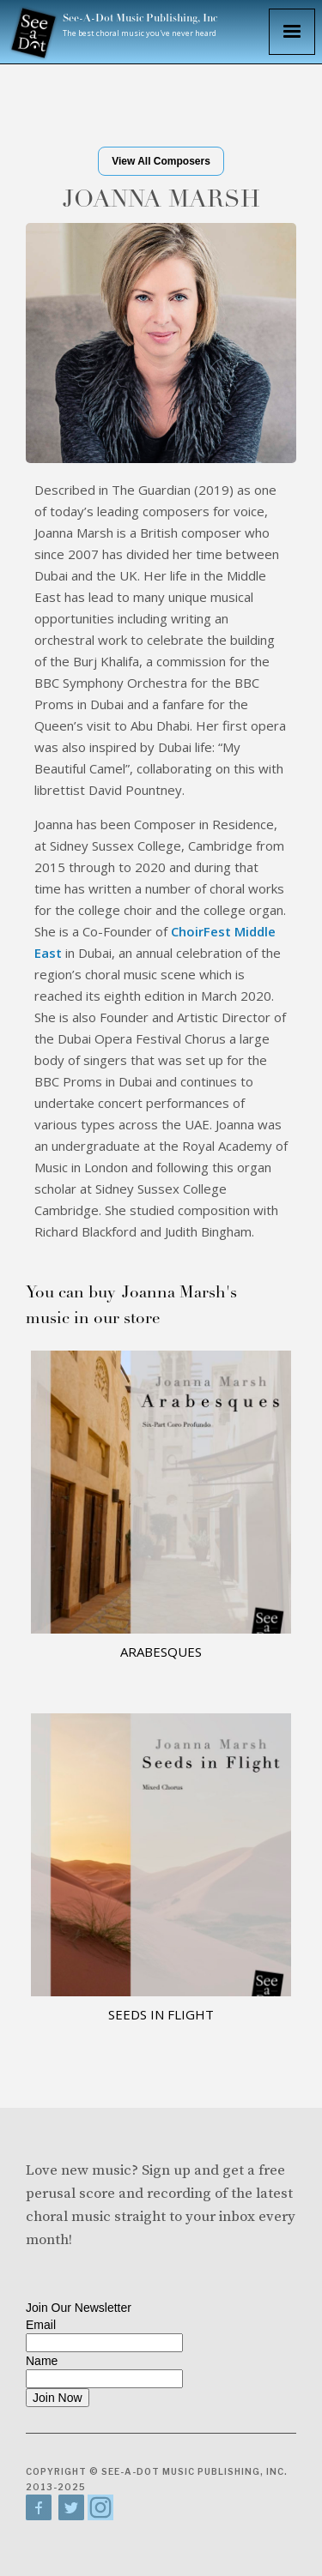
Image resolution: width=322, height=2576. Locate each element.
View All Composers (161, 161)
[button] (292, 32)
